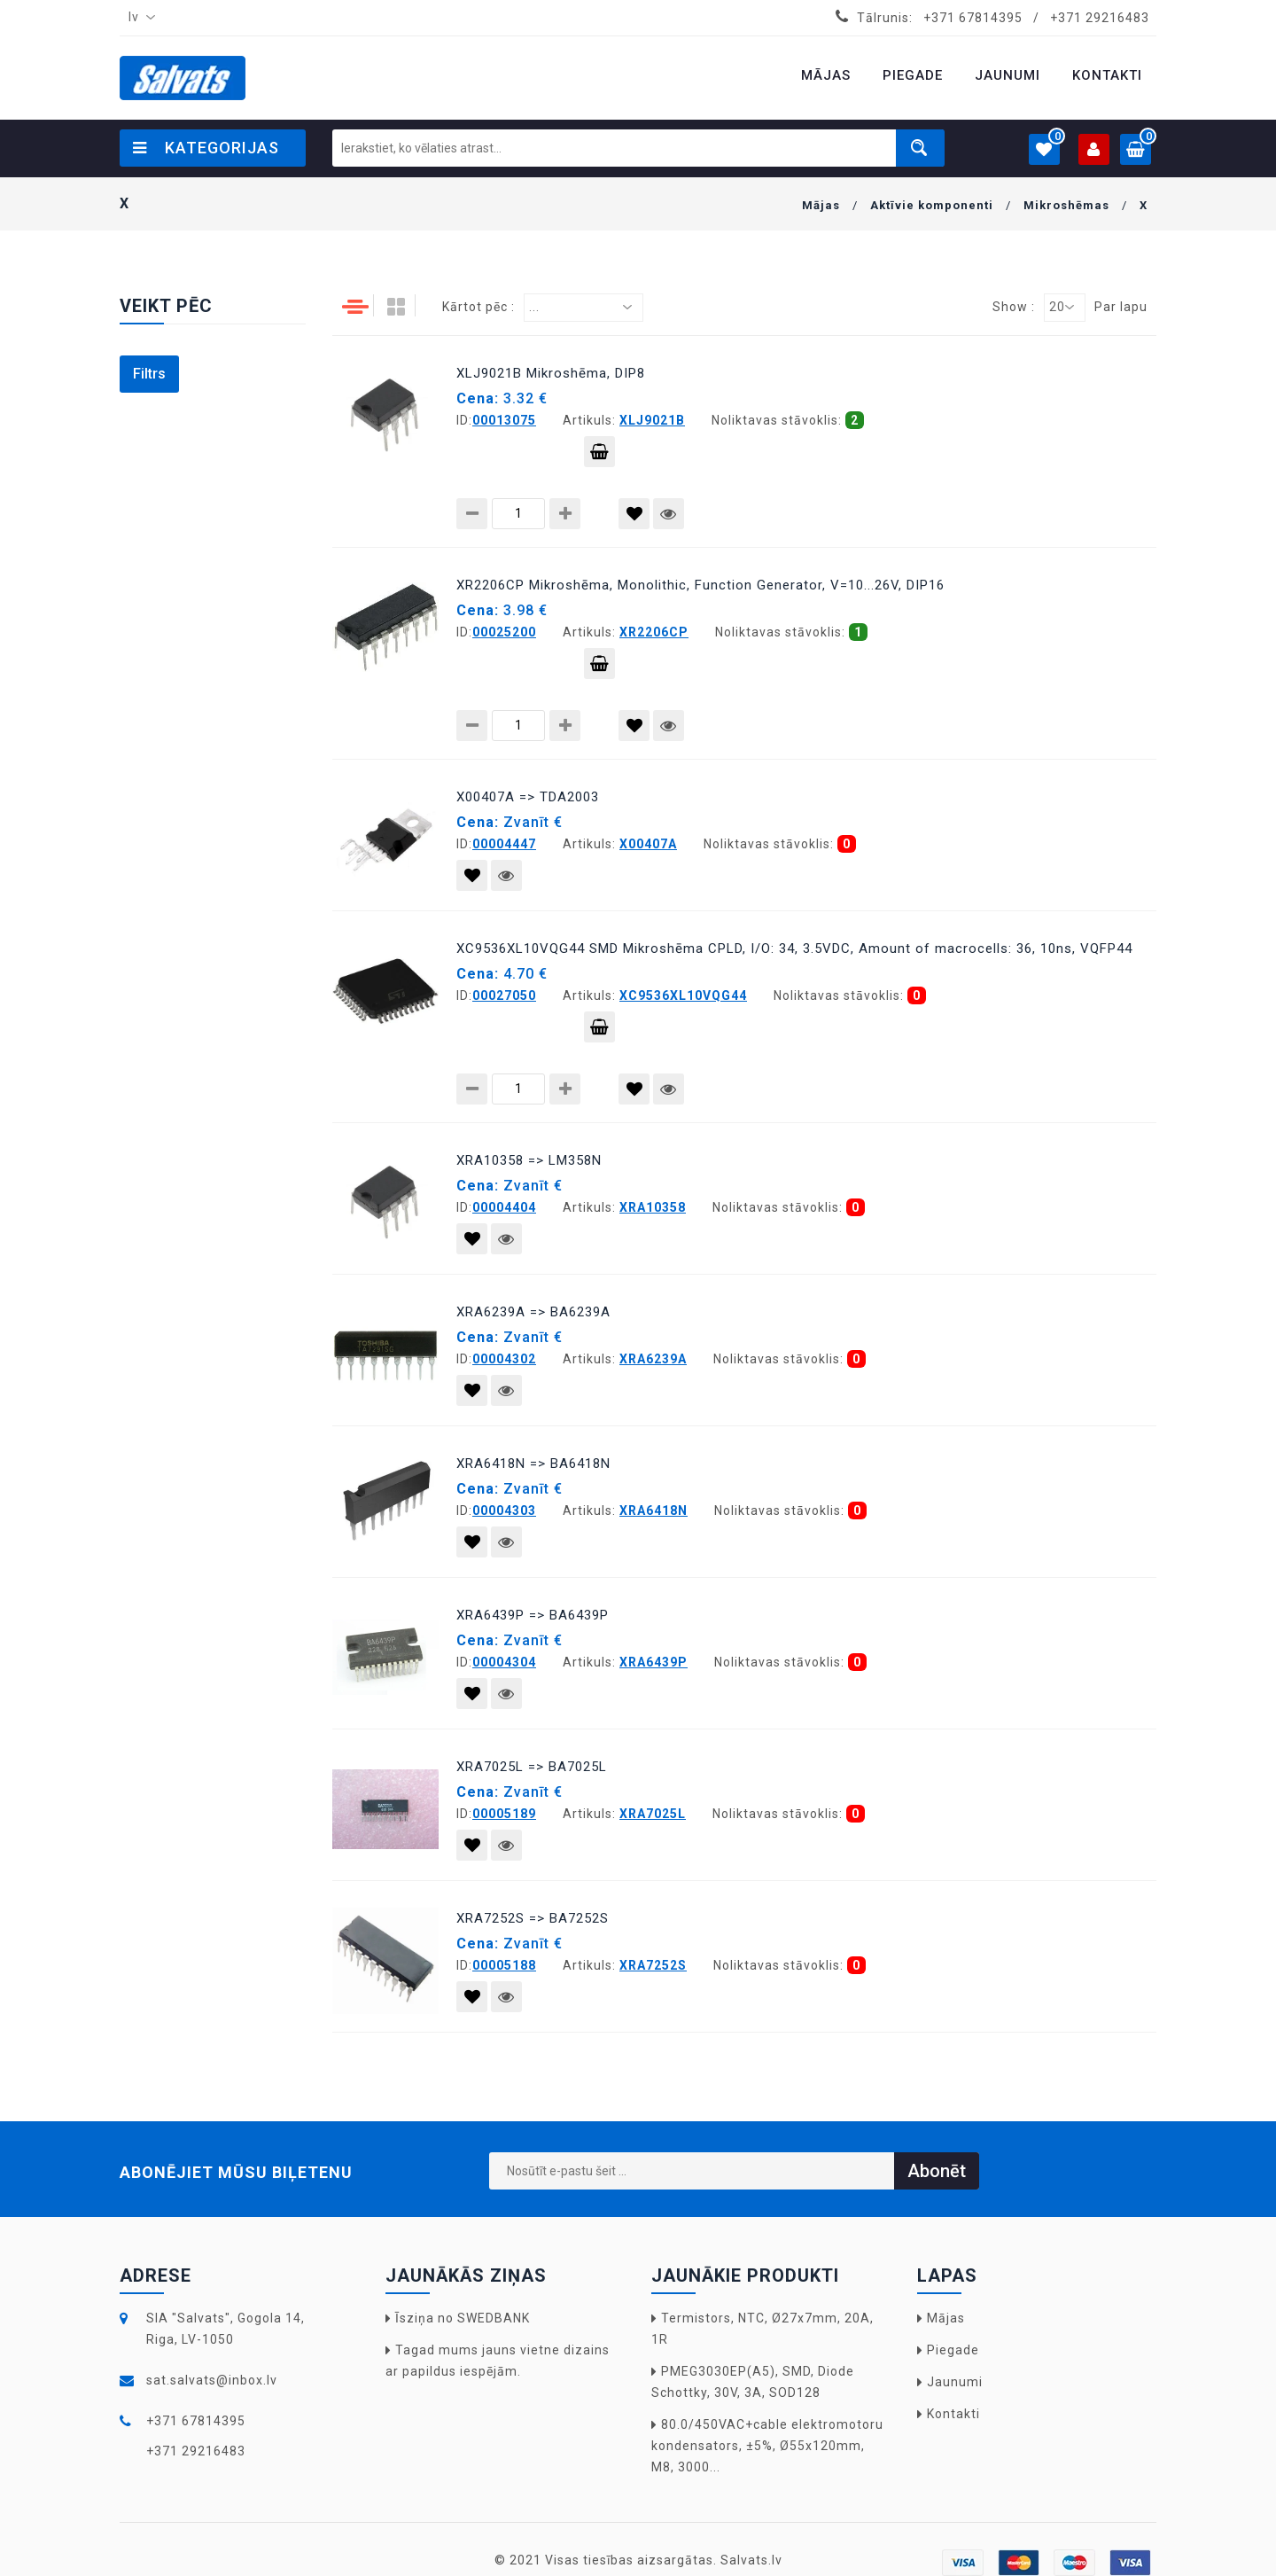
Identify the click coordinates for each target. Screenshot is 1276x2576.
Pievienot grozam (599, 455)
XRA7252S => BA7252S (532, 1918)
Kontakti (953, 2414)
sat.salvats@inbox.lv (211, 2380)
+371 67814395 (973, 18)
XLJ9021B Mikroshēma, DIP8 (550, 373)
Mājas (821, 205)
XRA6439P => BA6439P (532, 1615)
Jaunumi (955, 2382)
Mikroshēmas (1066, 205)
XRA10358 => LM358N (529, 1160)
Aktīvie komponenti (931, 205)
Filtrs (149, 373)
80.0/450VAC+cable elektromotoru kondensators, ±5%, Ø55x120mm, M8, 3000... (767, 2445)
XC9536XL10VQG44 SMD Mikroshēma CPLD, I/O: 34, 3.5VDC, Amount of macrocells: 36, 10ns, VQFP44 (794, 948)
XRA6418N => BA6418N (533, 1463)
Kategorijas (206, 147)
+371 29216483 (1099, 18)
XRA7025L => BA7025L (531, 1767)
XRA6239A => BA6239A (533, 1312)
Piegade (953, 2350)
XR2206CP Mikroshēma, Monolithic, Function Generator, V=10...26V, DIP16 (700, 585)
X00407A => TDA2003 (527, 797)
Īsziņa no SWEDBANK (462, 2318)
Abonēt (936, 2171)
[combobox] (138, 17)
